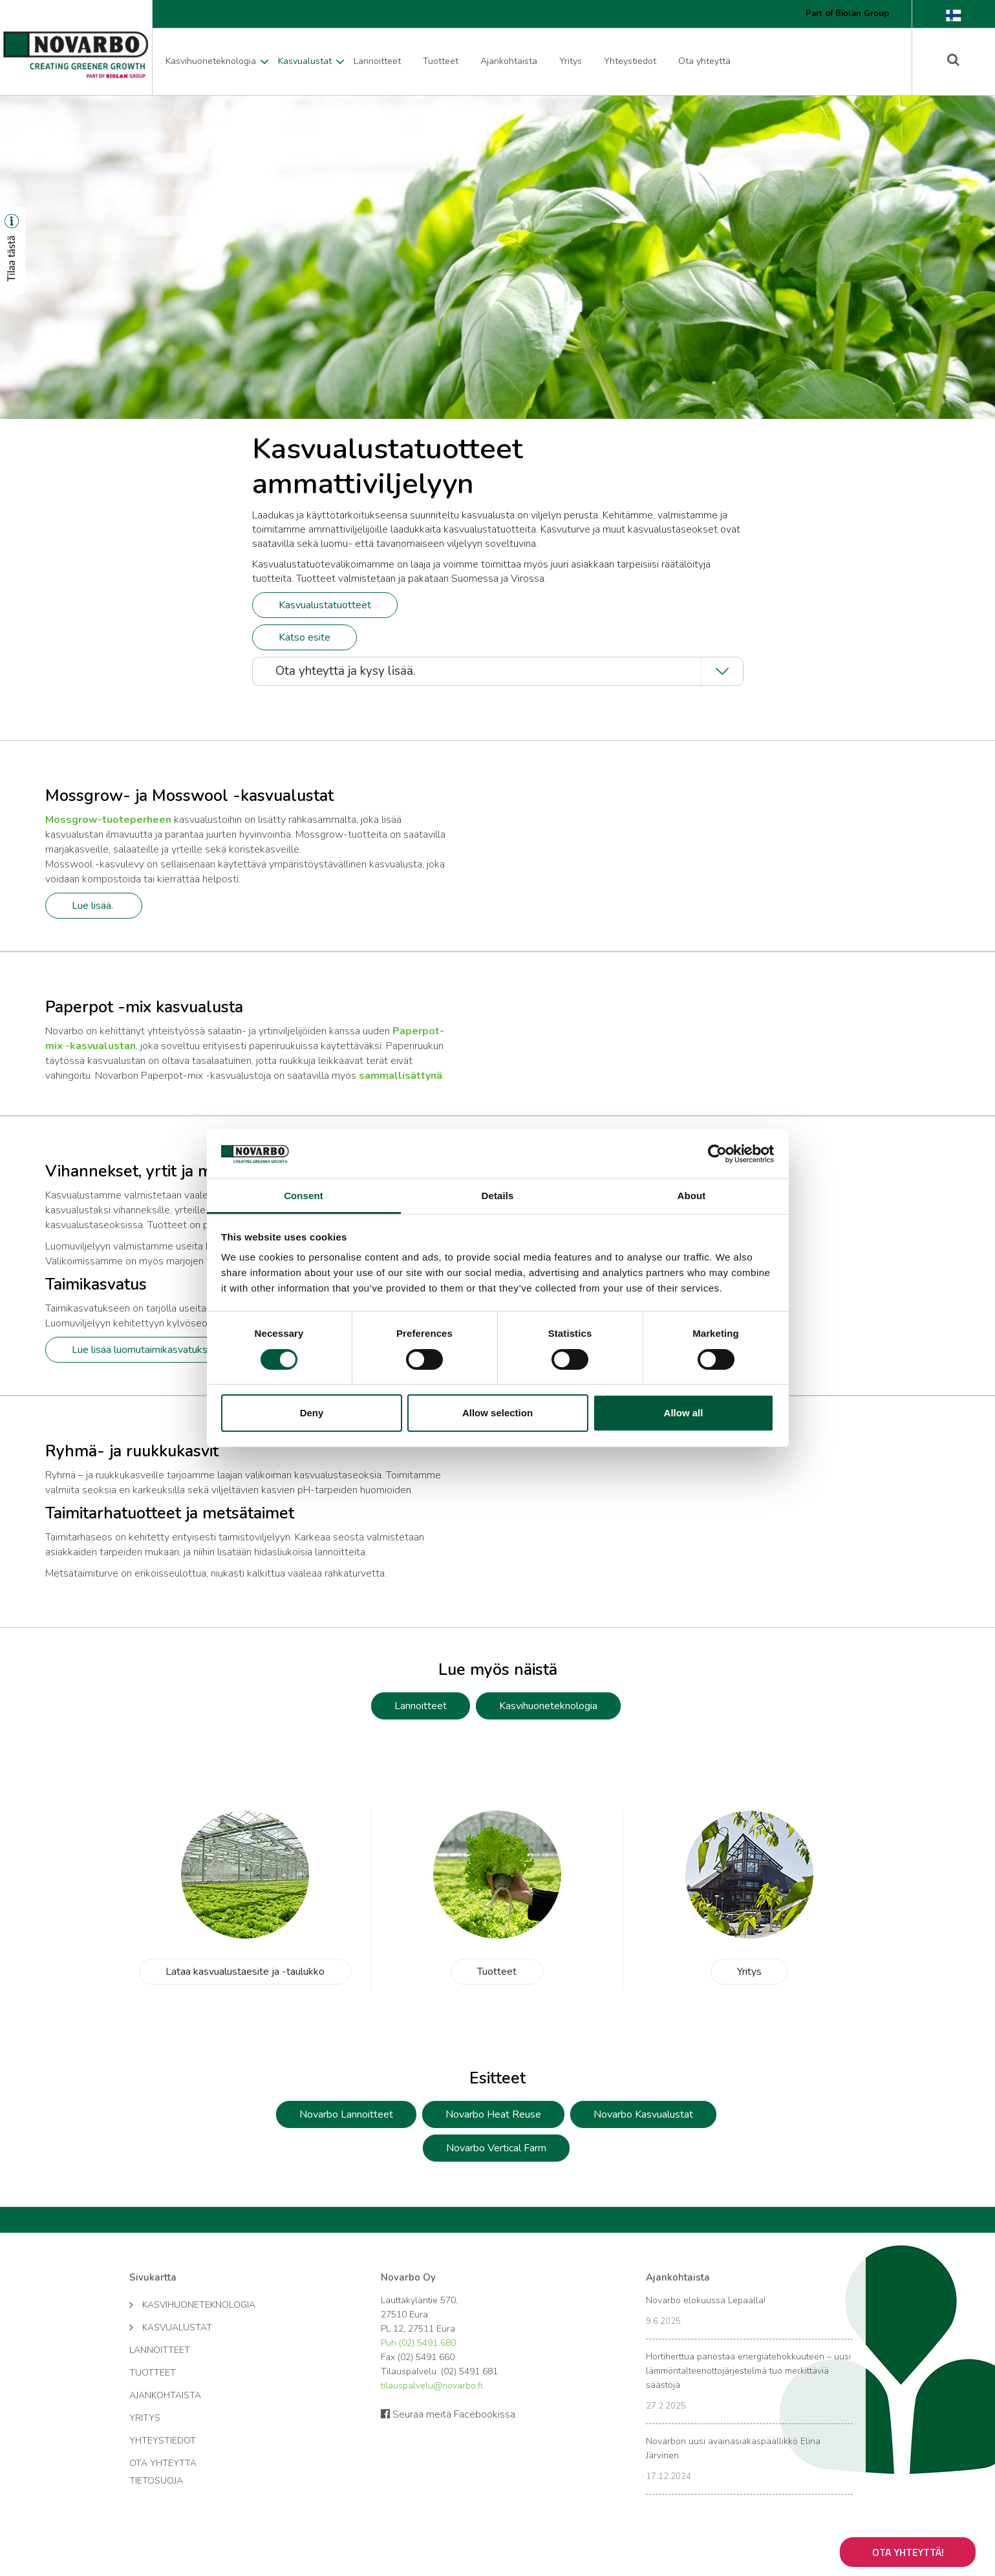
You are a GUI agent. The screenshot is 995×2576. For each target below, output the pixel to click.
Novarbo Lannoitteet (346, 2114)
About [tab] (692, 1195)
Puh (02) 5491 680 (418, 2343)
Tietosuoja (156, 2481)
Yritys (570, 61)
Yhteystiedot (630, 61)
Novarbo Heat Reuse (493, 2114)
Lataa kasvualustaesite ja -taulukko (245, 1971)
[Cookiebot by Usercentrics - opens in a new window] (717, 1154)
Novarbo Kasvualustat (643, 2114)
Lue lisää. (94, 906)
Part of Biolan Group (847, 13)
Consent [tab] (303, 1195)
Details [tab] (498, 1195)
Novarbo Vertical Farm (496, 2148)
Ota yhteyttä (704, 61)
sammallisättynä (400, 1076)
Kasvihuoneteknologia (211, 61)
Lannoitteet (377, 61)
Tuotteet (440, 61)
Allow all (683, 1412)
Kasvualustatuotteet (325, 605)
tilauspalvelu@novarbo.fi (431, 2385)
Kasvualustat (305, 61)
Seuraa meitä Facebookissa (448, 2414)
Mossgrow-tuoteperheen (108, 820)
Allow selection (497, 1412)
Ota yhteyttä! (908, 2552)
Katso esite (304, 637)
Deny (312, 1412)
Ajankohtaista (508, 61)
